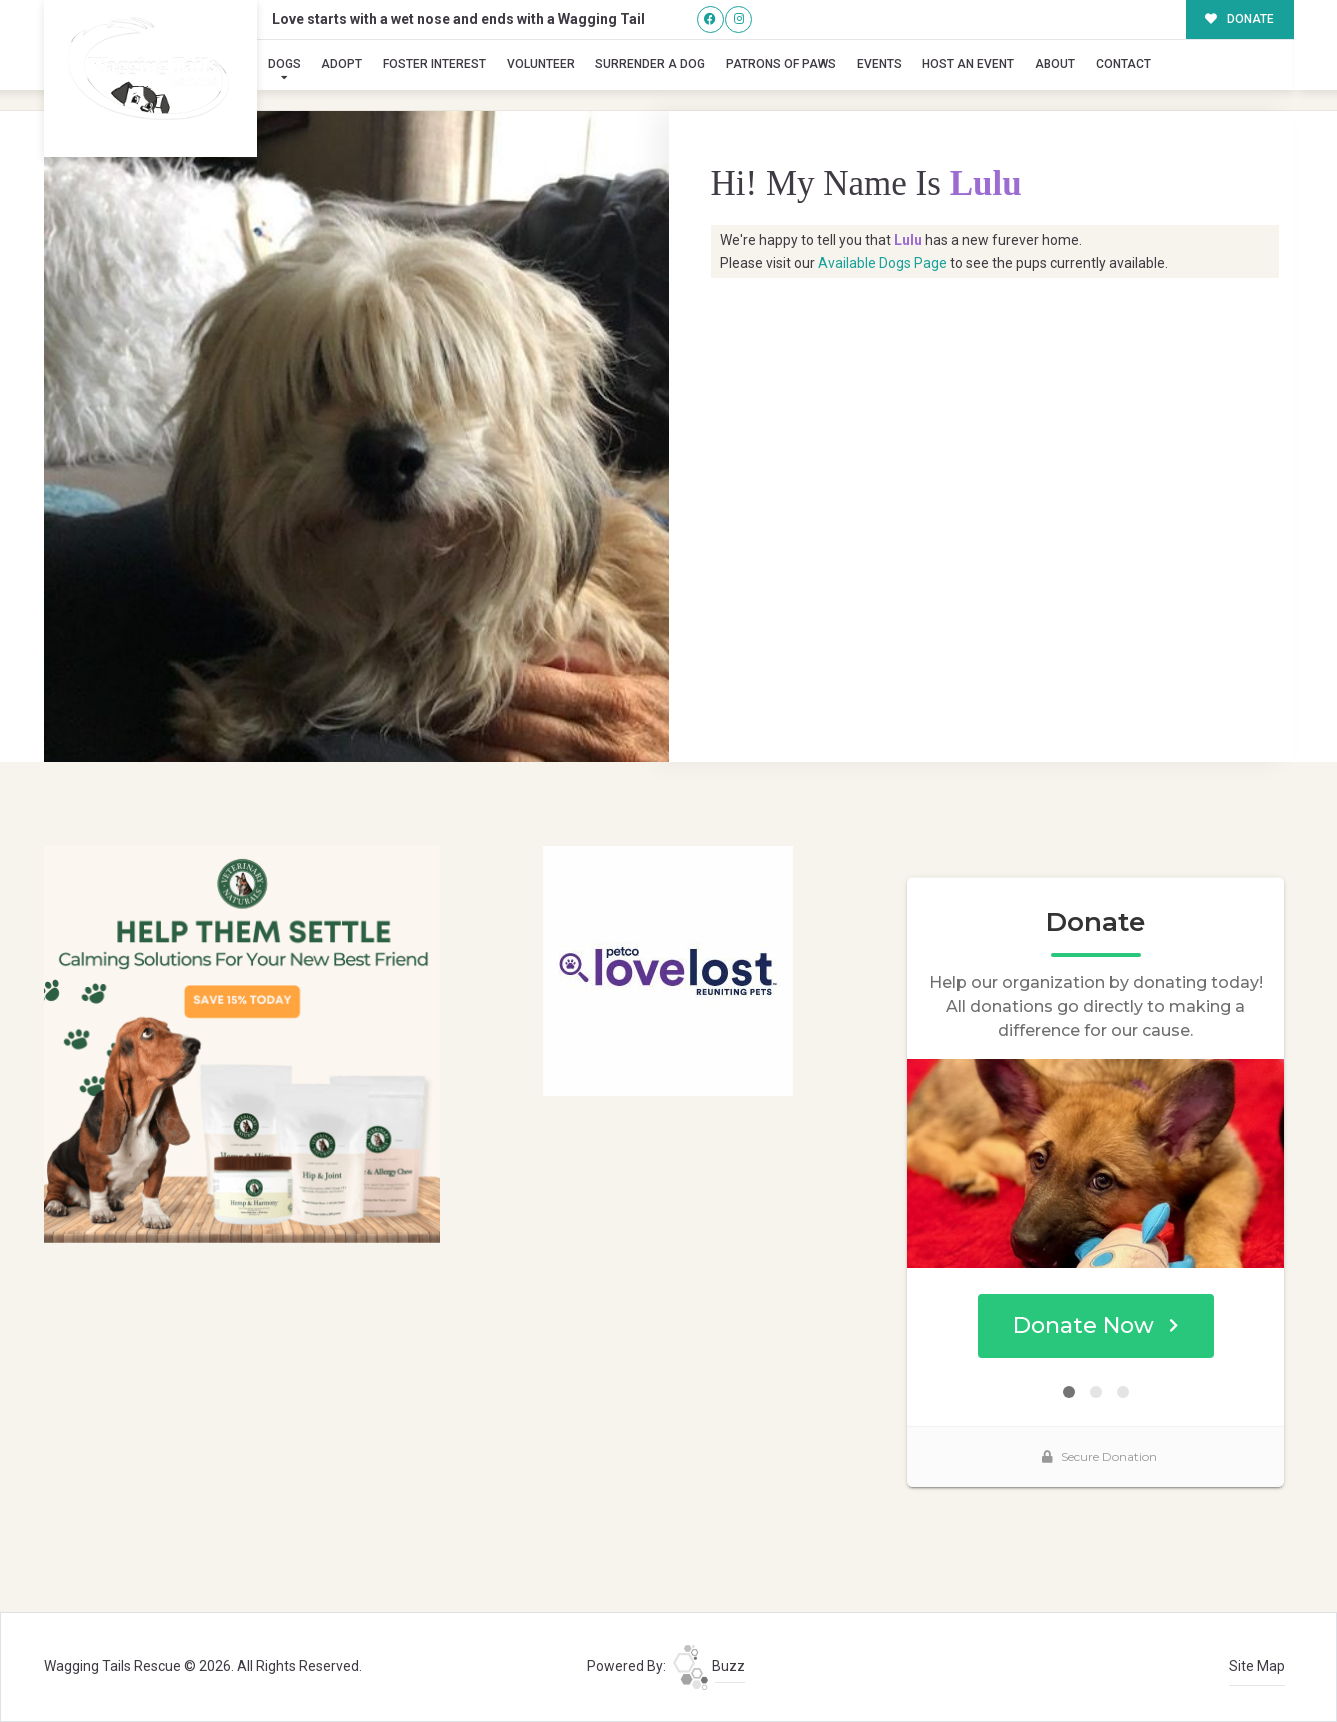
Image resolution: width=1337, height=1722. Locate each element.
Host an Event (968, 64)
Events (879, 64)
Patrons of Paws (781, 64)
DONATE (1239, 19)
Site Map (1257, 1666)
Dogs (284, 64)
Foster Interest (434, 64)
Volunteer (541, 64)
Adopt (341, 64)
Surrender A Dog (650, 64)
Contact (1123, 64)
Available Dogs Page (882, 263)
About (1055, 64)
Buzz (709, 1666)
